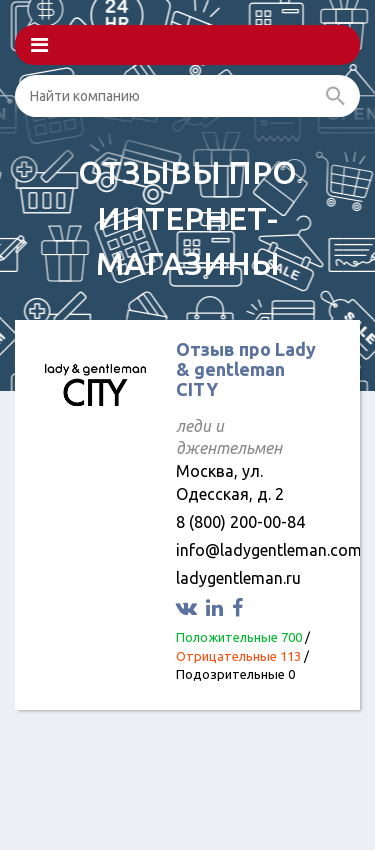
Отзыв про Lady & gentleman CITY (246, 369)
